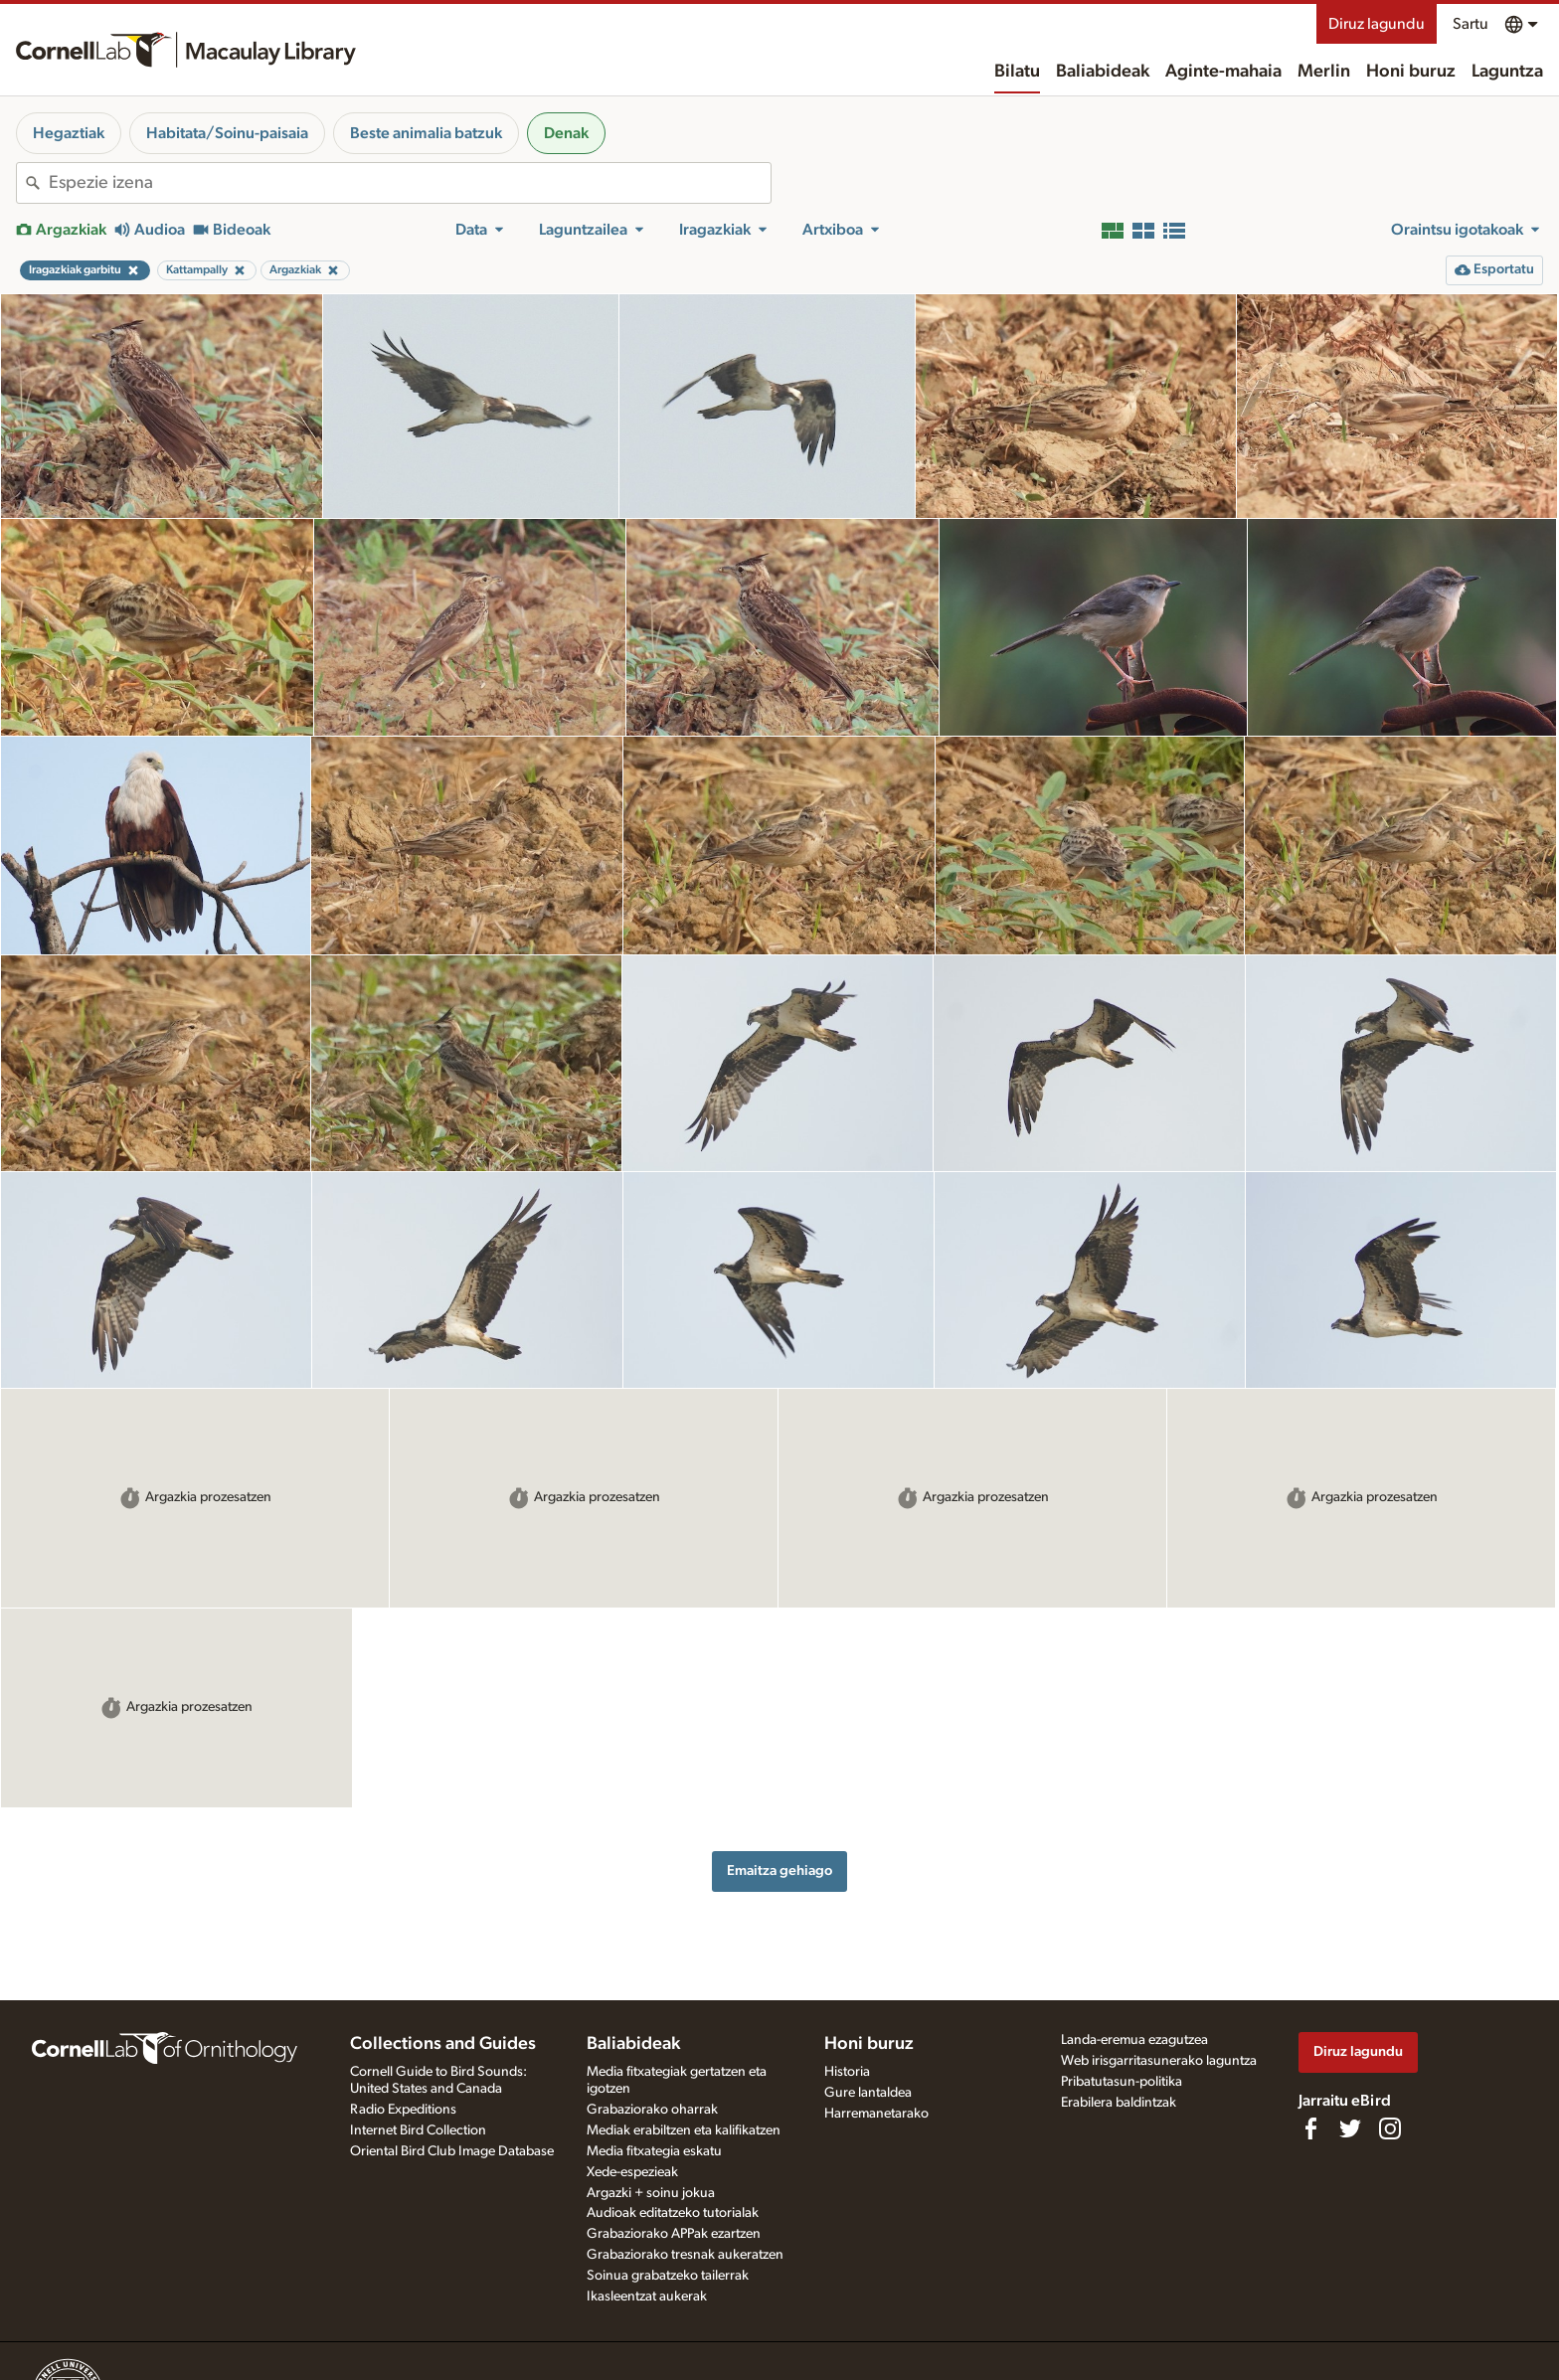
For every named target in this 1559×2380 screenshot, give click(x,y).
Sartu (1470, 24)
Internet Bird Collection (418, 2130)
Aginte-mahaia (1223, 72)
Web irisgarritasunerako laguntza (1159, 2061)
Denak (566, 133)
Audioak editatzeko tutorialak (673, 2213)
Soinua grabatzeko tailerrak (668, 2276)
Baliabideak (1102, 72)
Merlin (1324, 72)
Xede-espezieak (632, 2172)
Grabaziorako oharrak (652, 2110)
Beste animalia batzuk (426, 133)
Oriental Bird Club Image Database (452, 2151)
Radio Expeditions (403, 2110)
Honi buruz (1411, 72)
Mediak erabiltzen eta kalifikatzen (683, 2130)
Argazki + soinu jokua (651, 2193)
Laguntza (1507, 72)
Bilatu (1017, 72)
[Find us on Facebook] (1310, 2128)
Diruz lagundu (1376, 24)
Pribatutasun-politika (1121, 2082)
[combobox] (410, 183)
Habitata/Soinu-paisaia (227, 133)
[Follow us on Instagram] (1390, 2128)
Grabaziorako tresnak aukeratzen (685, 2255)
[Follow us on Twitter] (1350, 2128)
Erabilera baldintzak (1118, 2103)
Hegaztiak (68, 133)
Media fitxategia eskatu (654, 2151)
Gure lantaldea (868, 2093)
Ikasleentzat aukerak (647, 2296)
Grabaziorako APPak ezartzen (674, 2234)
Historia (847, 2072)
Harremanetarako (876, 2114)
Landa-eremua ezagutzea (1134, 2040)
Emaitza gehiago (779, 1870)
